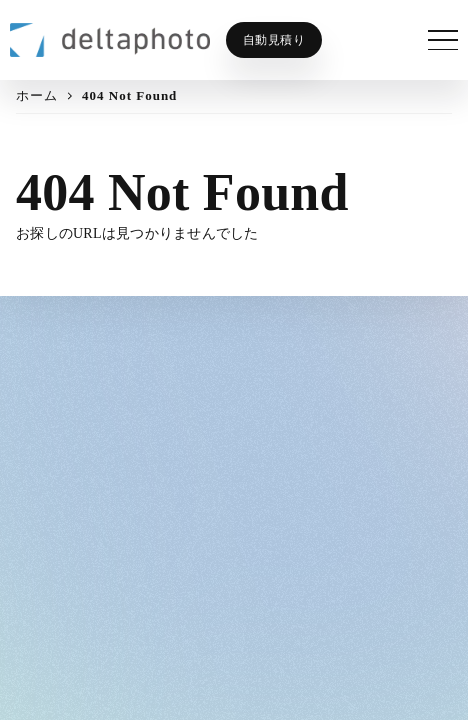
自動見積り (274, 40)
